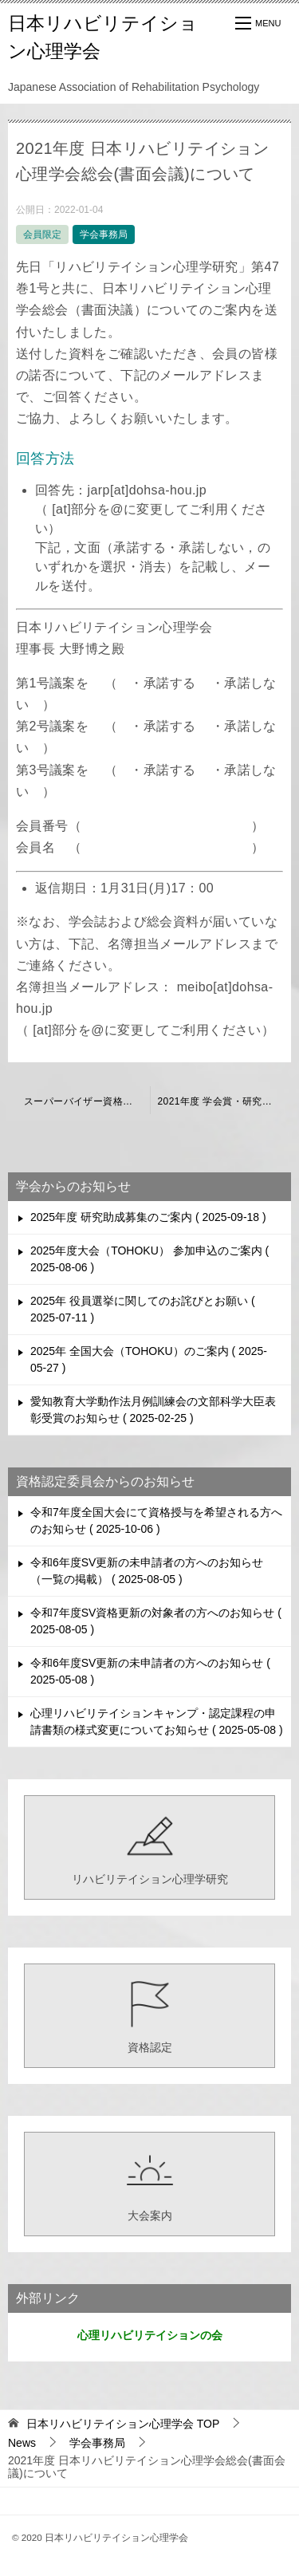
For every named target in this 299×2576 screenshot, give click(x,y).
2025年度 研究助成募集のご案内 (148, 1217)
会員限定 (42, 234)
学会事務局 (104, 234)
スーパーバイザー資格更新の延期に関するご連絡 (87, 1101)
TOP (122, 2423)
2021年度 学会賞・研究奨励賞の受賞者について (225, 1101)
